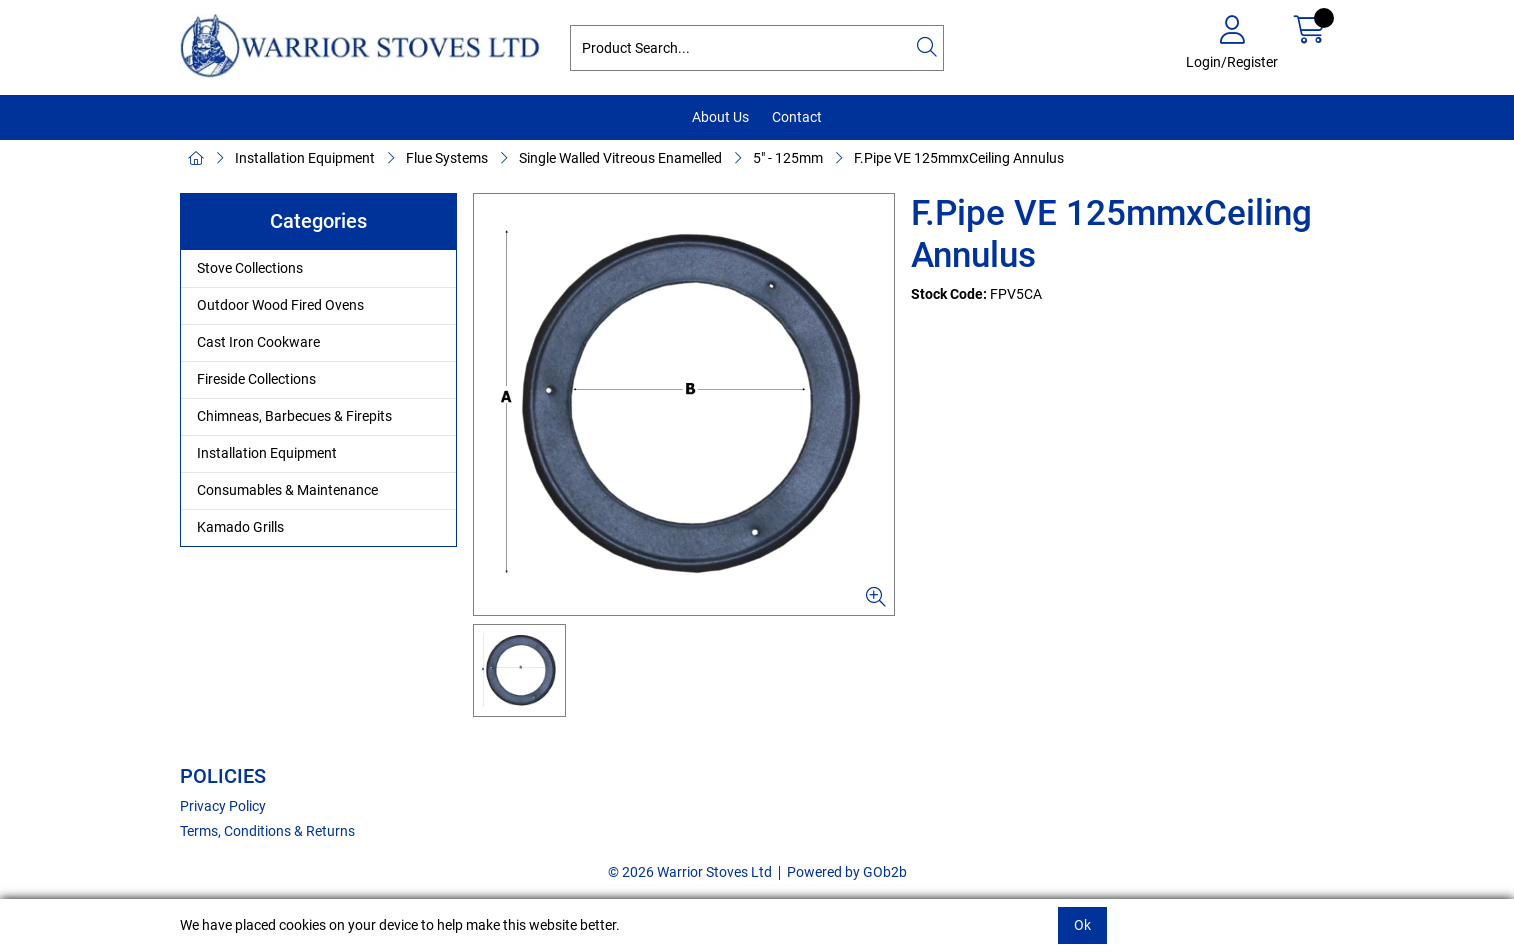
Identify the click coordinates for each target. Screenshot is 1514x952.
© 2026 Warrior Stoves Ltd (690, 872)
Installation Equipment (305, 158)
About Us (720, 117)
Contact (797, 117)
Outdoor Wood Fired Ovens (280, 305)
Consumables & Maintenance (287, 490)
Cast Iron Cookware (258, 342)
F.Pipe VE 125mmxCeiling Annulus (959, 158)
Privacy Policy (223, 806)
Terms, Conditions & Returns (267, 831)
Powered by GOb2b (847, 872)
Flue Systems (447, 158)
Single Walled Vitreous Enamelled (620, 158)
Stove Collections (250, 268)
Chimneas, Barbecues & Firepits (294, 416)
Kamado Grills (240, 527)
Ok (1082, 925)
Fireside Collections (256, 379)
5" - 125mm (788, 158)
